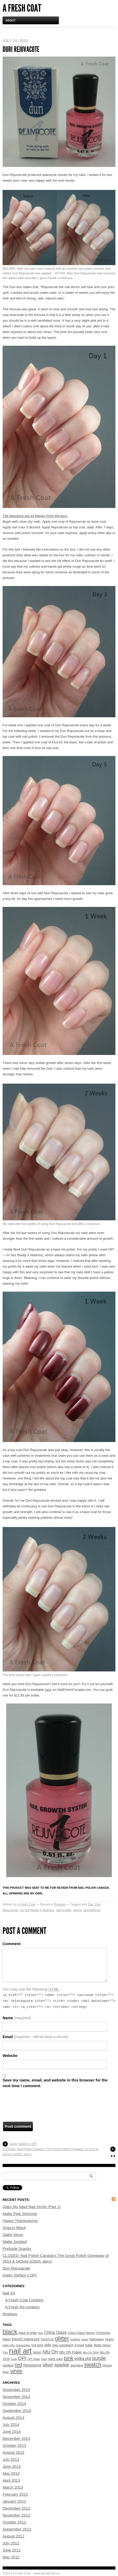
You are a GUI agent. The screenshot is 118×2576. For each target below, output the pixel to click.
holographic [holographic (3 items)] (23, 2345)
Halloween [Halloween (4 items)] (96, 2339)
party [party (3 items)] (44, 2359)
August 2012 (13, 2536)
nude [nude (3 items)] (14, 2359)
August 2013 (13, 2452)
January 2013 (14, 2501)
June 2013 (12, 2466)
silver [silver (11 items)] (48, 2364)
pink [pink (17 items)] (69, 2358)
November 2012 (16, 2515)
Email (35, 2036)
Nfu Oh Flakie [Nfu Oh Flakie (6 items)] (70, 2352)
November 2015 (16, 2389)
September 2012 (17, 2529)
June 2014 (12, 2431)
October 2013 (14, 2445)
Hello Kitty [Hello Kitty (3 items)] (9, 2345)
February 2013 (15, 2494)
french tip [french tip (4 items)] (47, 2339)
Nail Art (9, 2293)
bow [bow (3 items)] (40, 2332)
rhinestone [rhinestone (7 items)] (32, 2365)
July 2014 (11, 2424)
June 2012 (12, 2550)
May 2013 (11, 2473)
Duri (90, 1904)
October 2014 (14, 2403)
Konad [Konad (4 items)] (79, 2345)
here (48, 1690)
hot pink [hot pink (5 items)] (37, 2345)
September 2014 (17, 2410)
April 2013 (11, 2480)
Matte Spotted (15, 2241)
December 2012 (16, 2508)
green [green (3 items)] (84, 2339)
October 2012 (14, 2522)
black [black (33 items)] (10, 2331)
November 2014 (16, 2396)
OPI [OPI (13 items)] (22, 2358)
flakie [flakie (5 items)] (7, 2339)
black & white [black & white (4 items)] (27, 2333)
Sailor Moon (13, 2234)
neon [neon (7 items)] (37, 2352)
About (10, 20)
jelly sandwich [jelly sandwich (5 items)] (63, 2345)
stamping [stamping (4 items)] (76, 2365)
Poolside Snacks (17, 2248)
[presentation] (42, 2106)
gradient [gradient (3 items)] (75, 2339)
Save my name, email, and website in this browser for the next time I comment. (55, 2083)
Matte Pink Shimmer (20, 2213)
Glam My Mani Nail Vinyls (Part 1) (32, 2206)
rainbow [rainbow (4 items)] (8, 2365)
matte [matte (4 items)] (88, 2345)
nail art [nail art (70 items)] (20, 2351)
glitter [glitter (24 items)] (62, 2338)
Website (10, 2055)
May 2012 (11, 2557)
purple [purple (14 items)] (99, 2358)
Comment (11, 1943)
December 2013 (16, 2438)
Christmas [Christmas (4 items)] (103, 2333)
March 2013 (13, 2487)
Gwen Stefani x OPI (22, 2144)
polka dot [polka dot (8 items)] (82, 2358)
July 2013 (11, 2459)
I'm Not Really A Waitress (37, 1910)
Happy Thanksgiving (20, 2220)
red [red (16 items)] (18, 2364)
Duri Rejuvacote (16, 2268)
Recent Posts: (16, 2200)
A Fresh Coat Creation (24, 2300)
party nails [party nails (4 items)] (55, 2359)
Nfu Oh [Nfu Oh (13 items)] (50, 2352)
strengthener (92, 1910)
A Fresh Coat (22, 8)
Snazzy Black (14, 2227)
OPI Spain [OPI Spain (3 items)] (33, 2359)
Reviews (60, 1904)
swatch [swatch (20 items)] (92, 2365)
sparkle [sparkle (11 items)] (61, 2364)
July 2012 (11, 2543)
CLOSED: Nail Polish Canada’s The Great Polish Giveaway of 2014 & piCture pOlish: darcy (50, 2151)
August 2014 (13, 2417)
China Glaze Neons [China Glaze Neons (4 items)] (81, 2333)
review (77, 1910)
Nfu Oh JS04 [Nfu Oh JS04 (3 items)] (91, 2352)
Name (17, 2018)
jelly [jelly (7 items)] (47, 2345)
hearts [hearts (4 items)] (109, 2339)
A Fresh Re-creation (22, 2307)
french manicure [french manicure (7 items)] (26, 2339)
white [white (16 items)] (16, 2371)
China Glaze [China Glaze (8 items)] (55, 2332)
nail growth (63, 1910)
